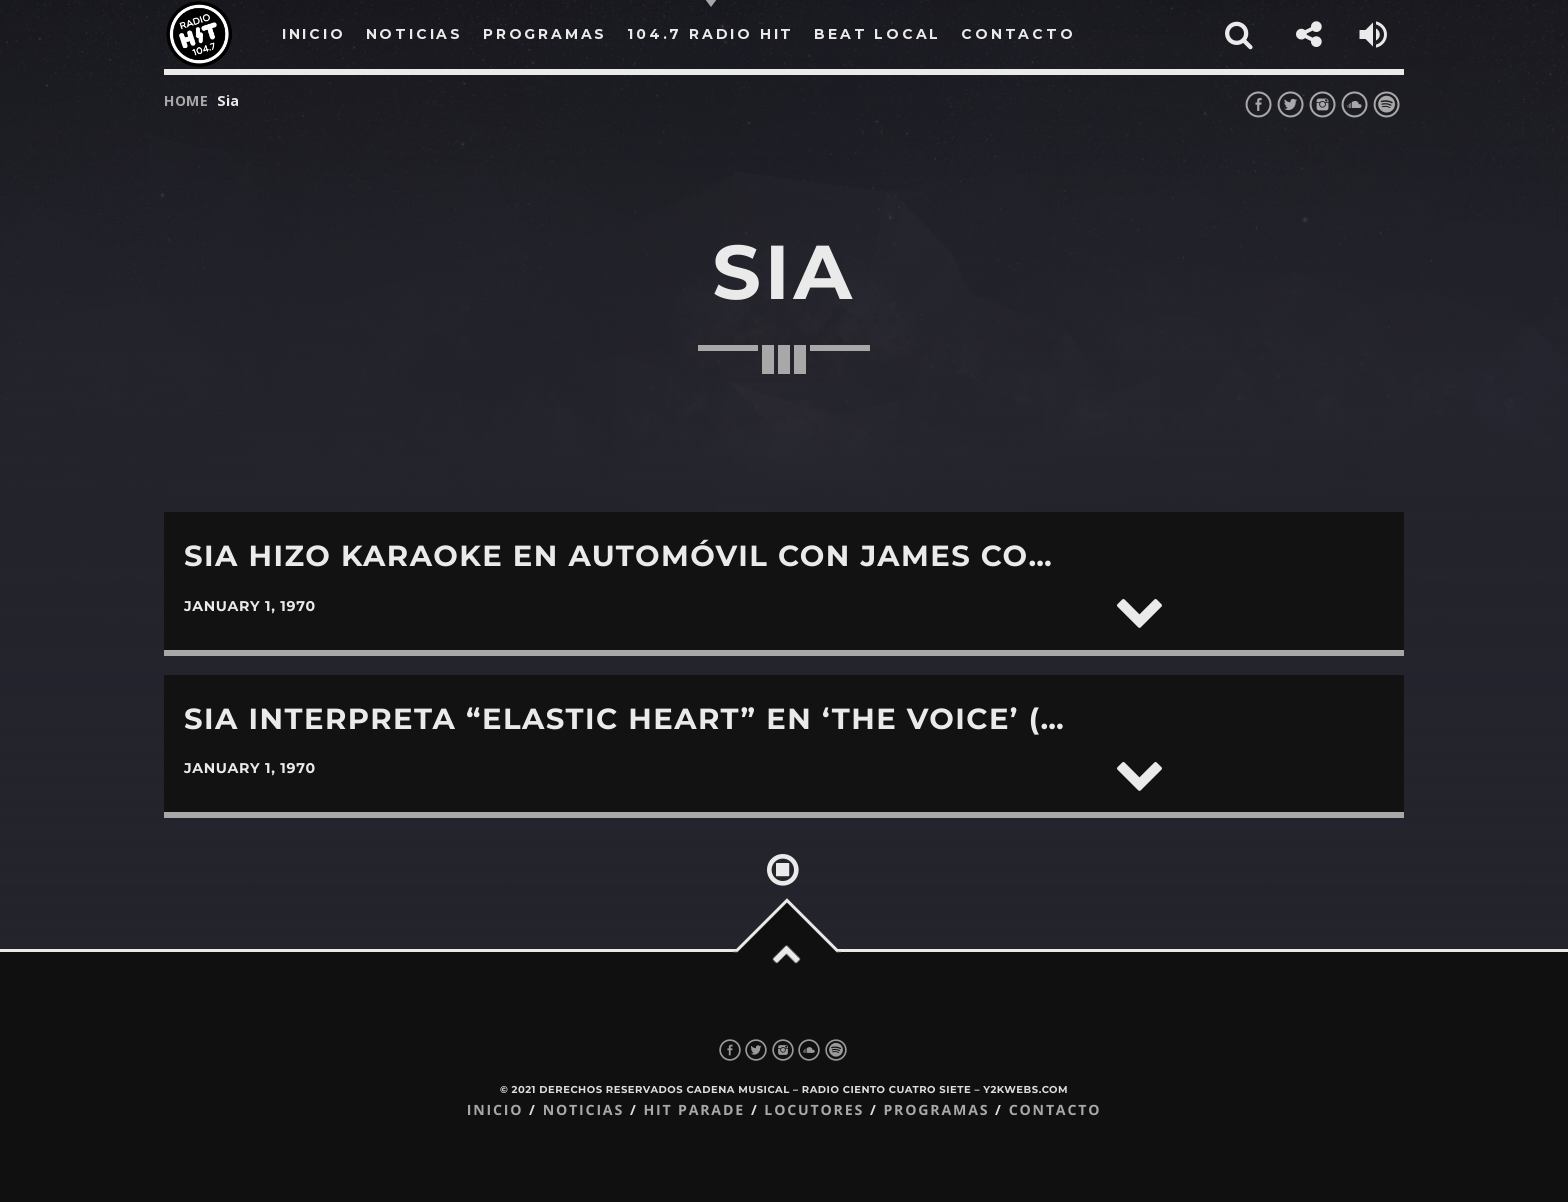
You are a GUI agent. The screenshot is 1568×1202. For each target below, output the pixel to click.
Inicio (495, 1110)
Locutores (814, 1110)
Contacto (1055, 1110)
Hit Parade (693, 1110)
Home (186, 100)
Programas (936, 1110)
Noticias (583, 1110)
